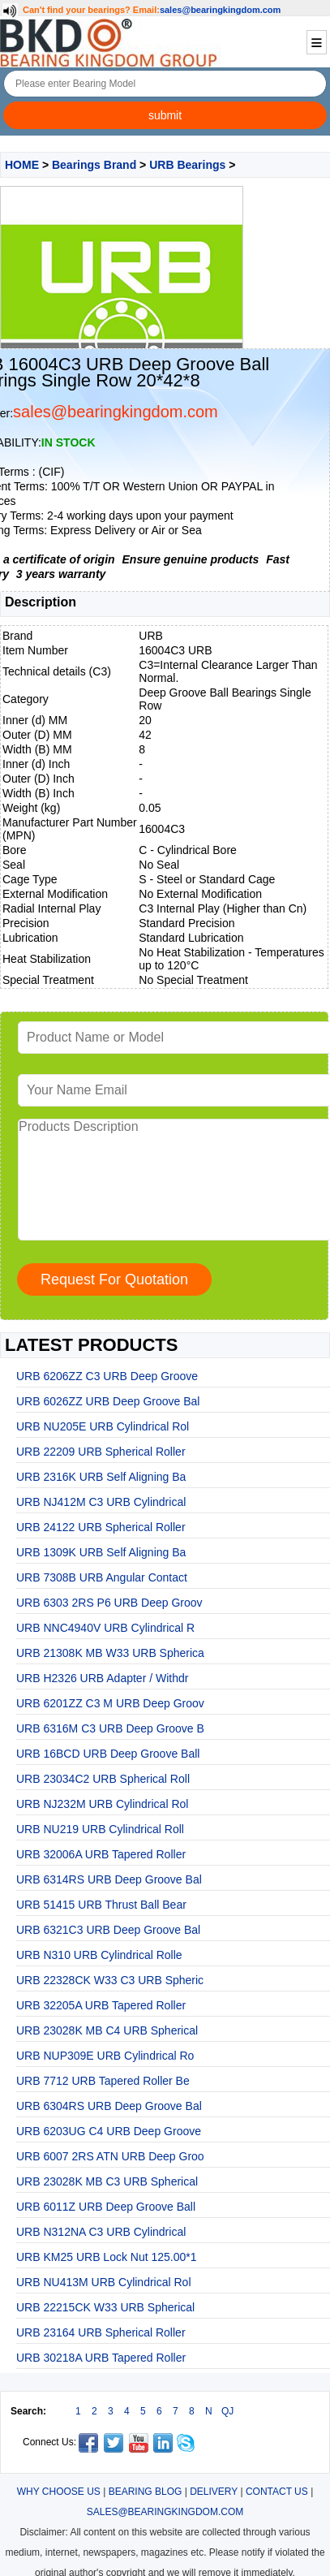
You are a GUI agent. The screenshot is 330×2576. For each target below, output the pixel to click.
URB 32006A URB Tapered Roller (101, 1854)
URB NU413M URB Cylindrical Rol (103, 2282)
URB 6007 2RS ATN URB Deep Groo (110, 2156)
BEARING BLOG (145, 2491)
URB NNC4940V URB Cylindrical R (105, 1627)
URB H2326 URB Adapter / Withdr (102, 1678)
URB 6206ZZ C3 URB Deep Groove (107, 1376)
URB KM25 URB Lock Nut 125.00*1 (106, 2256)
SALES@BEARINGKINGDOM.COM (165, 2512)
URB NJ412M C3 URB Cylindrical (101, 1501)
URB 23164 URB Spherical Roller (101, 2332)
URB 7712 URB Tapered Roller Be (103, 2080)
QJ (227, 2411)
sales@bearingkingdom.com (220, 10)
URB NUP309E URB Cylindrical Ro (105, 2055)
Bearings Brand (94, 164)
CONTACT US (277, 2491)
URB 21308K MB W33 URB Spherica (110, 1652)
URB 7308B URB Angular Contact (101, 1577)
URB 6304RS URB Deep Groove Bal (109, 2105)
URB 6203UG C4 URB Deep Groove (108, 2131)
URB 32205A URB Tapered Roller (101, 2005)
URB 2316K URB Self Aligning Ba (101, 1476)
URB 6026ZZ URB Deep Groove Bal (107, 1401)
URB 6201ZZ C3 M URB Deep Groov (110, 1703)
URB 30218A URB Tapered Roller (101, 2357)
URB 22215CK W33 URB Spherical (105, 2307)
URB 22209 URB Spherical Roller (101, 1451)
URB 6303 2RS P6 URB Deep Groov (109, 1602)
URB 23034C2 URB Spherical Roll (103, 1778)
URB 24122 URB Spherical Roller (101, 1527)
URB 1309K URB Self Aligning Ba (101, 1552)
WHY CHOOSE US (59, 2491)
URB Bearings (187, 164)
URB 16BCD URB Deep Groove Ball (107, 1753)
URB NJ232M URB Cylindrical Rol (102, 1803)
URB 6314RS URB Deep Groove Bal (109, 1879)
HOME (22, 164)
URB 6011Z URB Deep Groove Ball (105, 2206)
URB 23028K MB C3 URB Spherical (107, 2181)
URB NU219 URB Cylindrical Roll (100, 1829)
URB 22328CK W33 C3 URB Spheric (110, 1980)
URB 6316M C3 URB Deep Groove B (110, 1728)
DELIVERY (214, 2491)
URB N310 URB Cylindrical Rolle (99, 1954)
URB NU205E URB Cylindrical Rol (102, 1426)
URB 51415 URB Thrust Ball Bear (101, 1904)
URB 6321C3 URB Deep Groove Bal (108, 1929)
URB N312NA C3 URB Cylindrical (101, 2231)
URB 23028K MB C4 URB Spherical (107, 2030)
